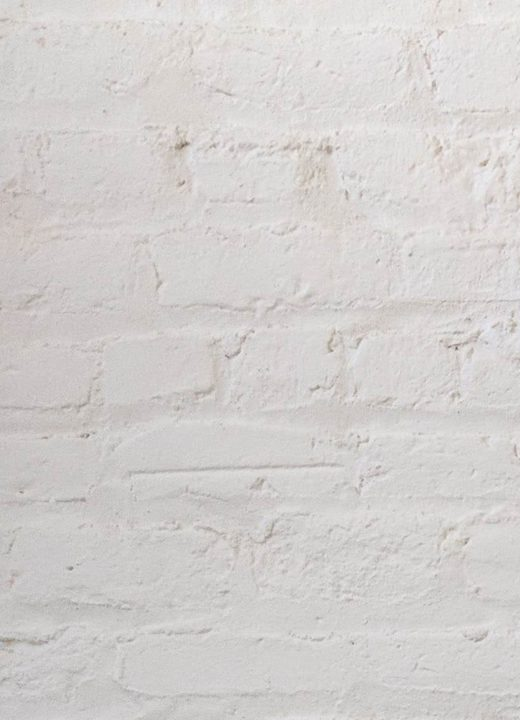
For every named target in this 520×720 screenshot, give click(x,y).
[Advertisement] (260, 140)
